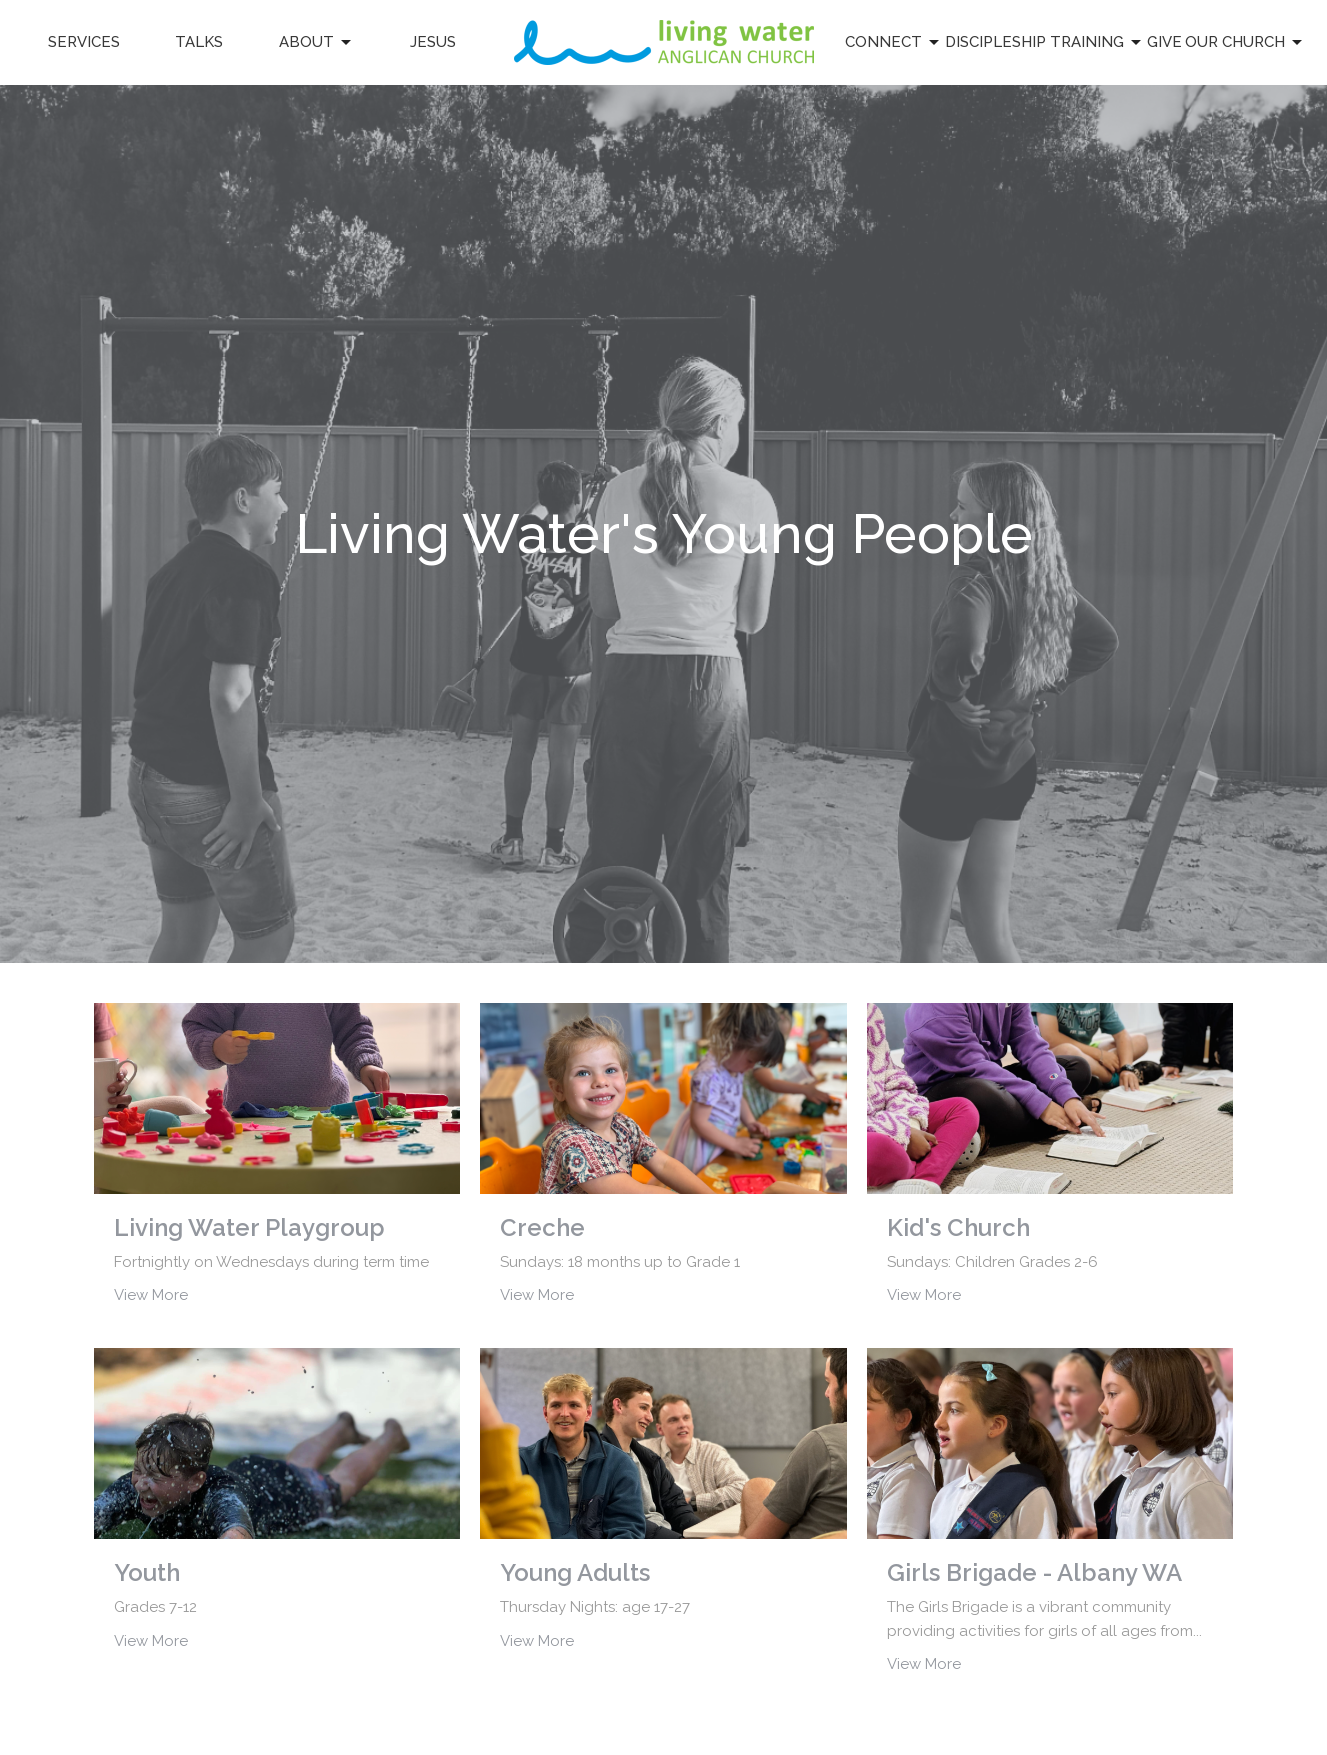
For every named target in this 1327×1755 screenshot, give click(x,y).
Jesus (433, 42)
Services (84, 42)
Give (1164, 42)
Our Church (1245, 43)
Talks (199, 42)
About (316, 43)
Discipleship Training (1044, 43)
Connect (893, 43)
